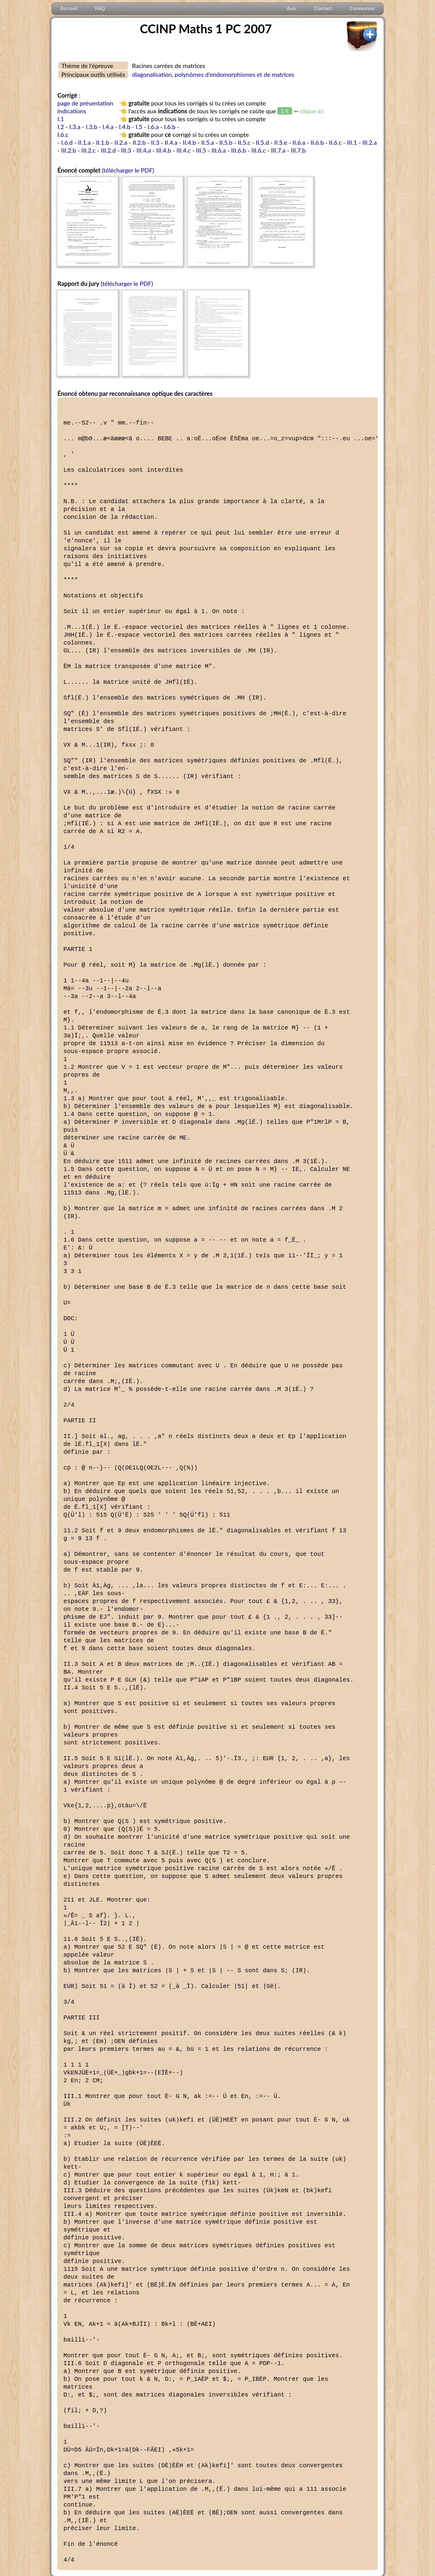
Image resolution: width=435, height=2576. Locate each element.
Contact (323, 8)
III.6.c (258, 150)
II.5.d (262, 142)
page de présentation (85, 103)
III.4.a (144, 150)
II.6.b (317, 142)
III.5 (201, 150)
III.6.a (218, 150)
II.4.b (189, 142)
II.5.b (225, 142)
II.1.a (84, 142)
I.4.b (124, 126)
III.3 (126, 150)
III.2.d (108, 150)
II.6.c (335, 142)
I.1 (60, 118)
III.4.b (163, 150)
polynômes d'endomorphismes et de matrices (234, 74)
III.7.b (298, 150)
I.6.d (67, 142)
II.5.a (207, 142)
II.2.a (120, 142)
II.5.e (280, 142)
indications (71, 111)
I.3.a (75, 126)
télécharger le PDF (127, 170)
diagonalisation (152, 74)
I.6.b (170, 126)
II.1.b (102, 142)
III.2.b (68, 150)
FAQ (100, 8)
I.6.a (153, 126)
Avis (292, 8)
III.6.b (238, 150)
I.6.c (62, 134)
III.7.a (278, 150)
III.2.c (88, 150)
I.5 (139, 126)
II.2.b (139, 142)
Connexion (362, 8)
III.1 (352, 142)
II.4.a (171, 142)
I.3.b (91, 126)
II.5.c (244, 142)
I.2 (60, 126)
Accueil (69, 8)
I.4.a (108, 126)
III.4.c (183, 150)
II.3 (155, 142)
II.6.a (298, 142)
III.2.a (369, 142)
